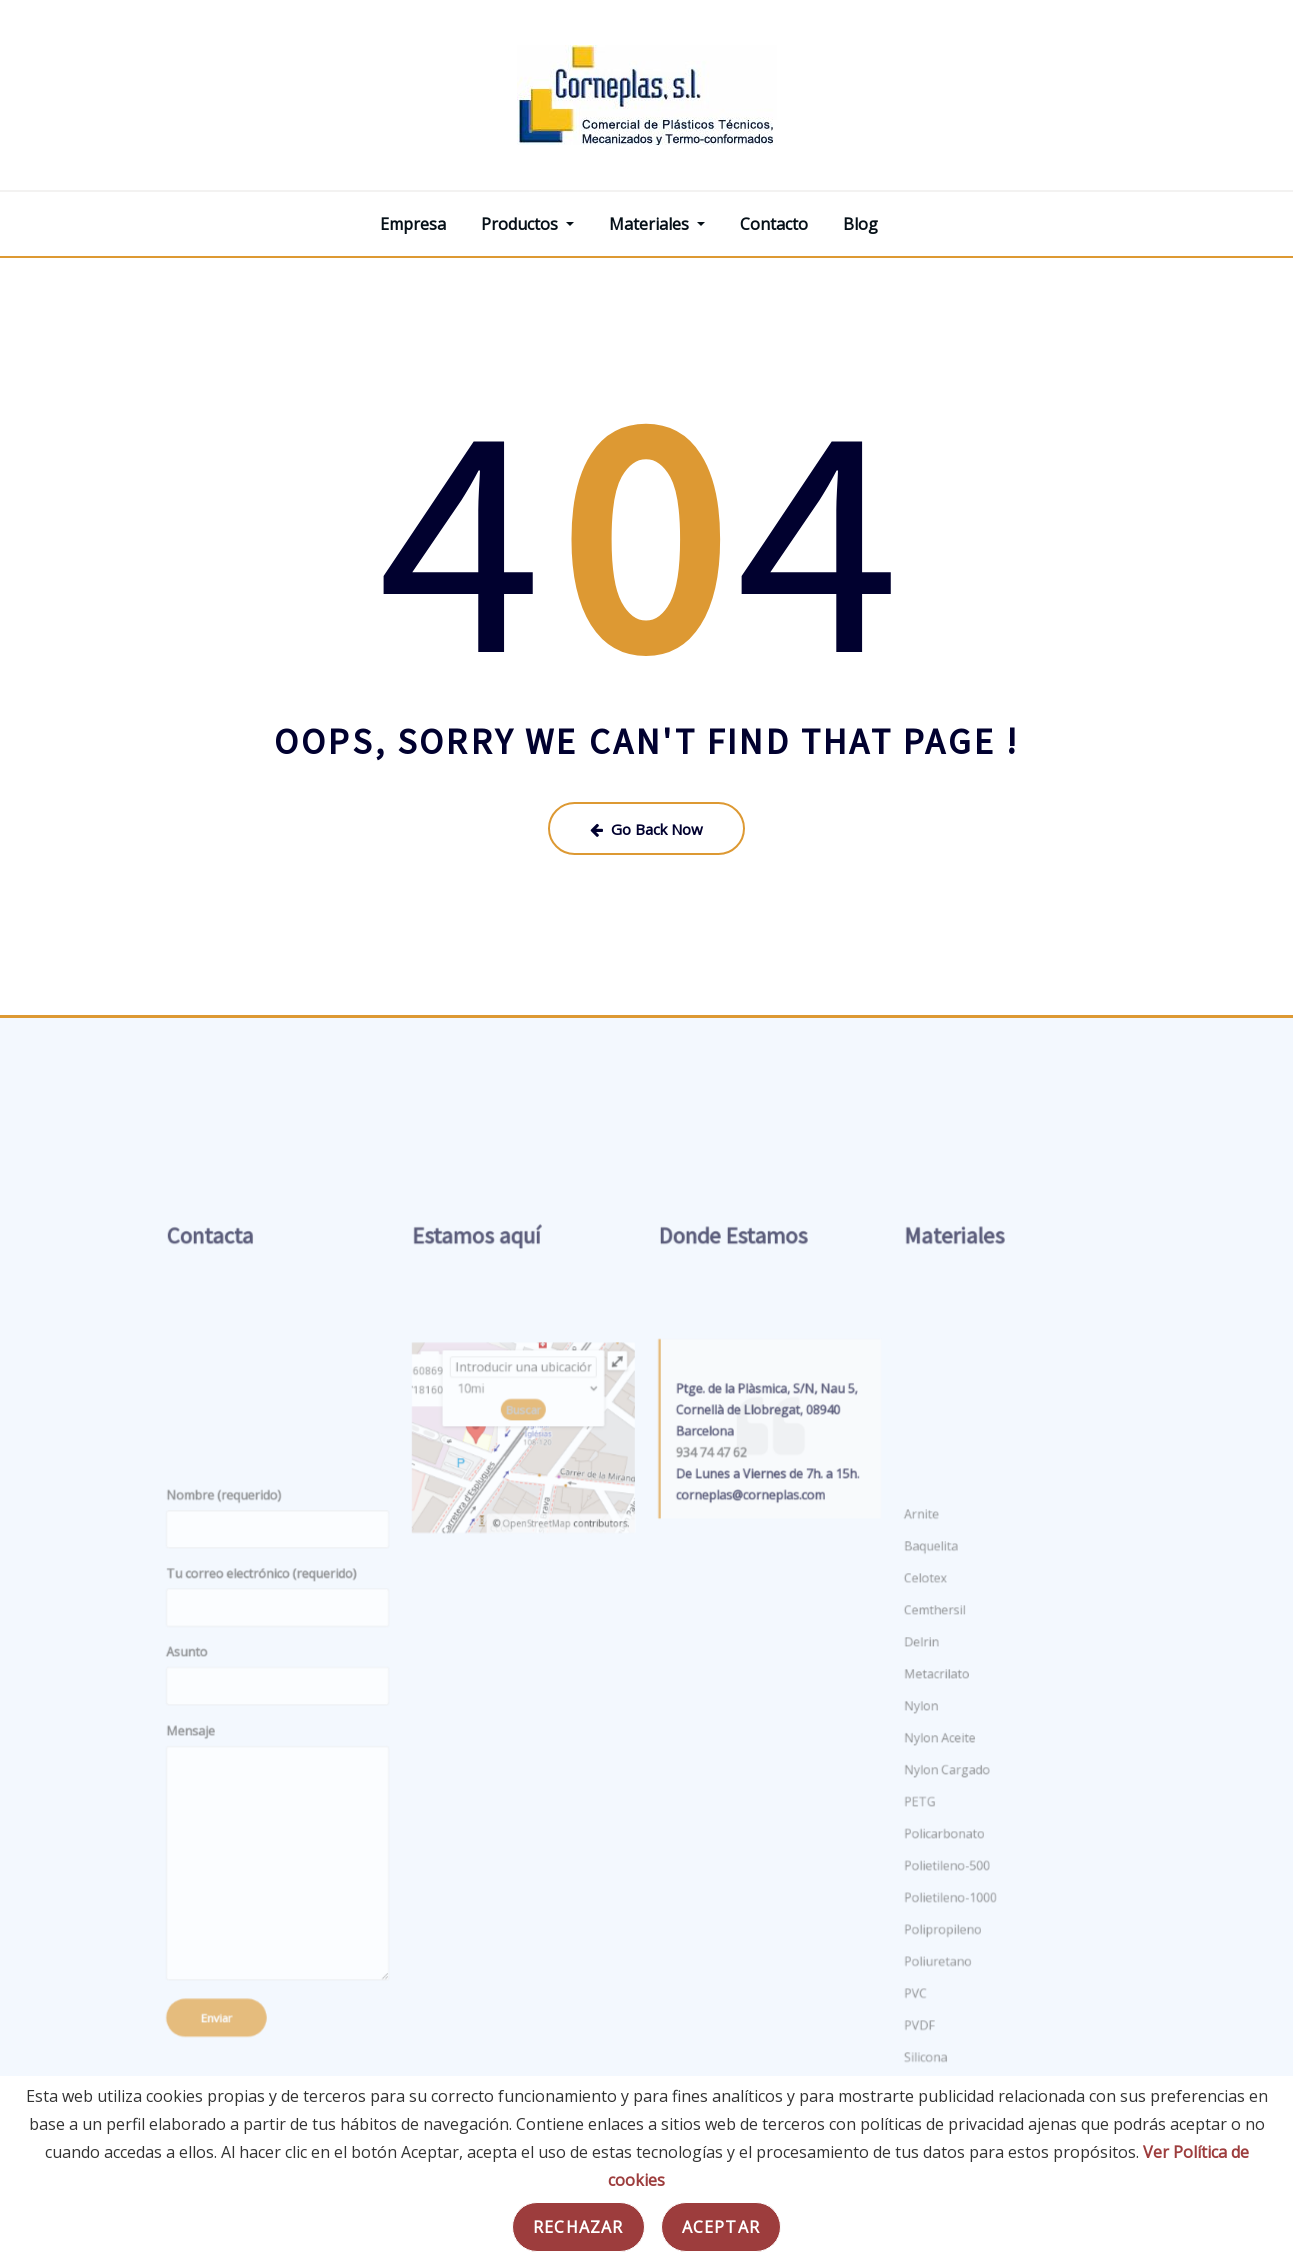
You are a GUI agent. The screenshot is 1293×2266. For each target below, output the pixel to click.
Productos (527, 224)
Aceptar (721, 2227)
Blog (860, 224)
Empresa (413, 224)
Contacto (774, 224)
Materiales (657, 224)
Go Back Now (646, 829)
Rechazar (578, 2227)
